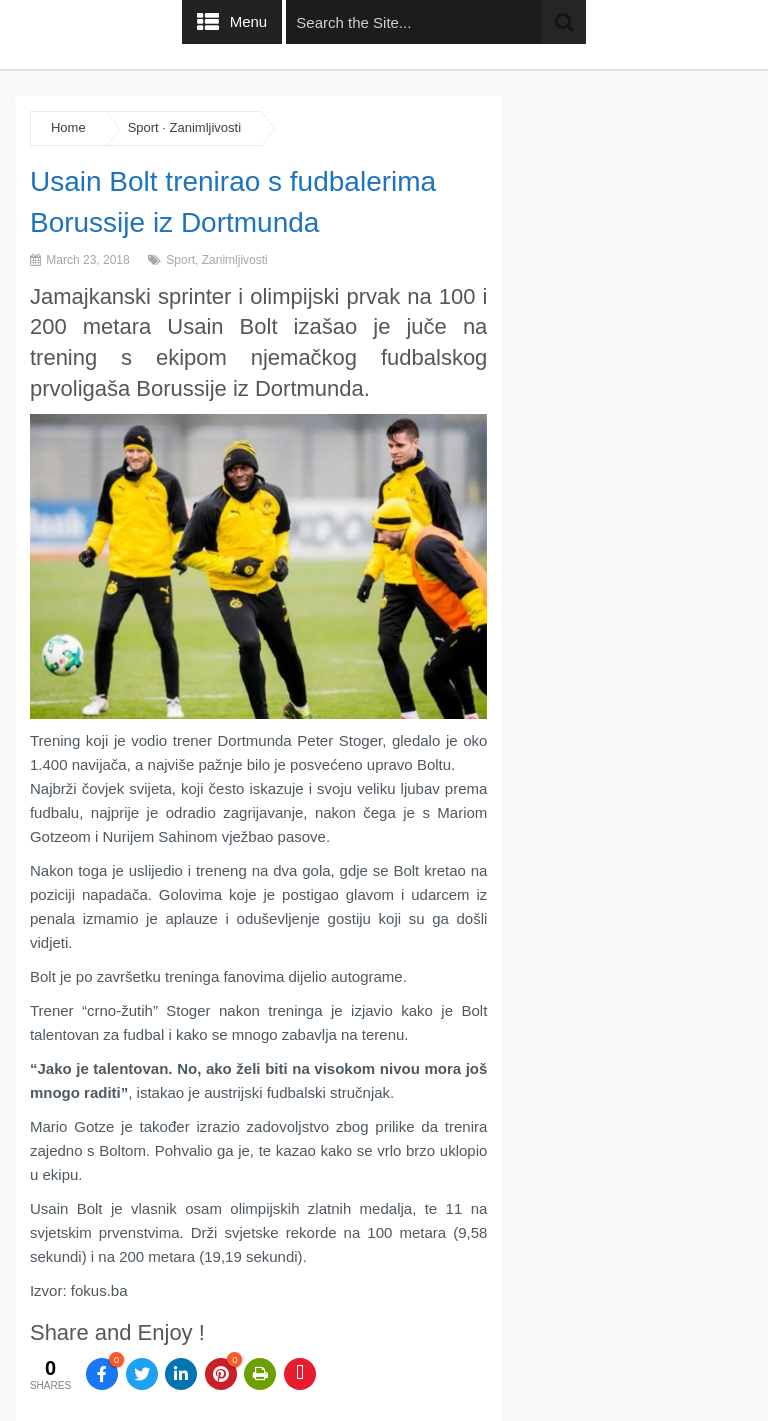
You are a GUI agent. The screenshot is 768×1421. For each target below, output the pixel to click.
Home (68, 127)
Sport (143, 127)
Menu (249, 21)
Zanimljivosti (206, 127)
